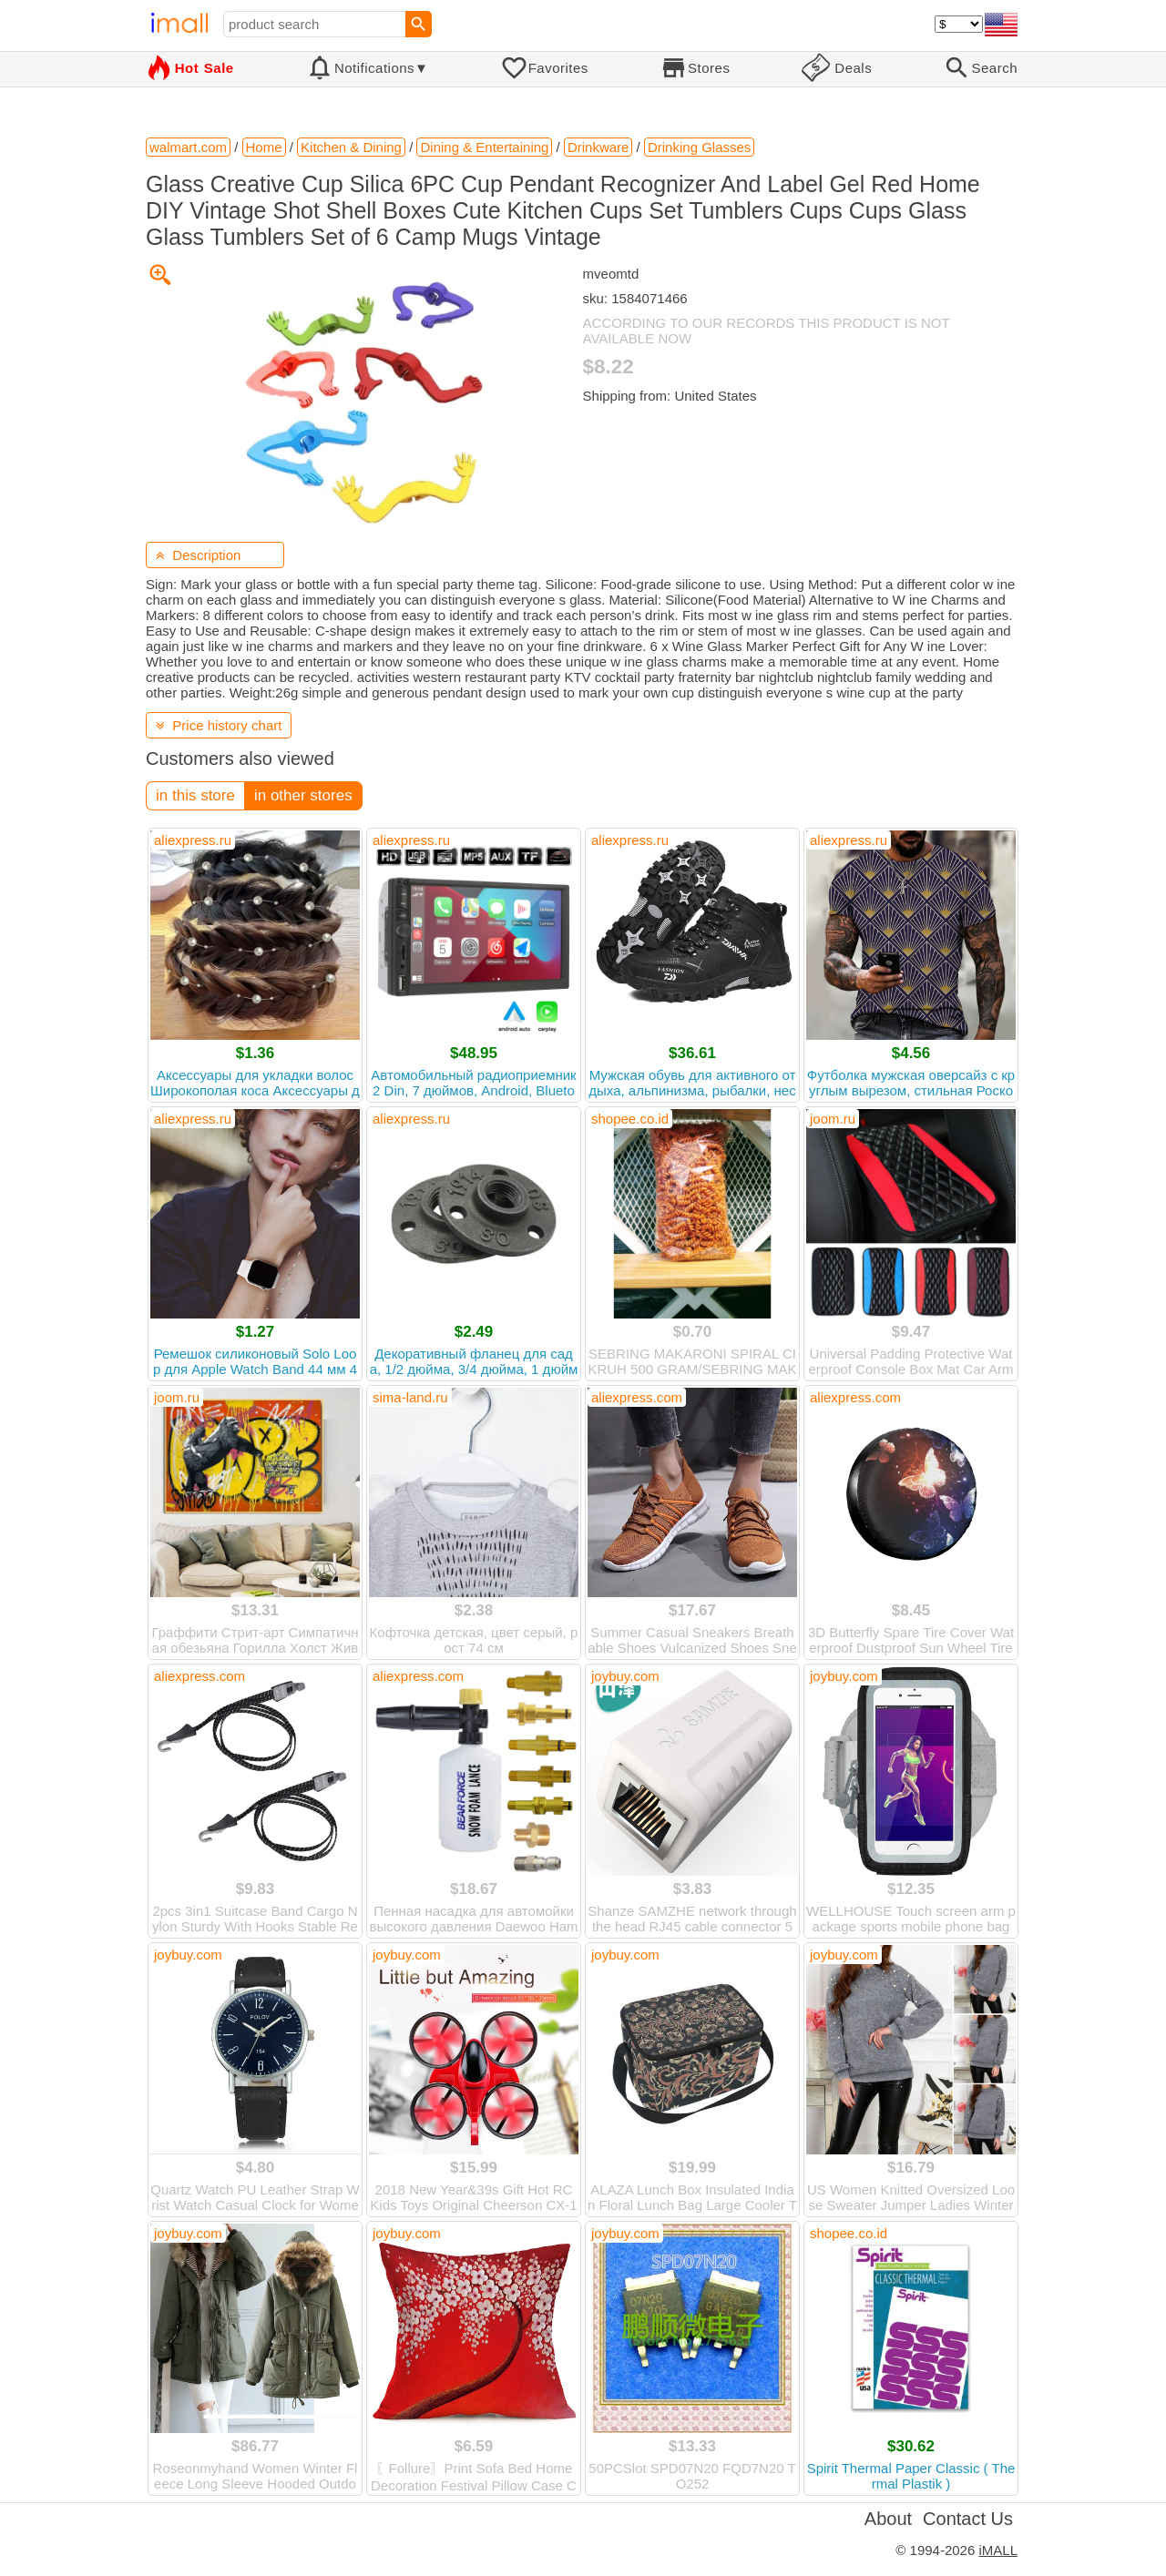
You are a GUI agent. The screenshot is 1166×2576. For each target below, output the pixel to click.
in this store (195, 795)
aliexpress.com (636, 1397)
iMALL (998, 2550)
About (888, 2519)
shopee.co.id (630, 1118)
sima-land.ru (410, 1397)
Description (198, 555)
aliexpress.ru (192, 840)
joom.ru (832, 1118)
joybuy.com (625, 1676)
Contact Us (968, 2519)
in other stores (303, 795)
